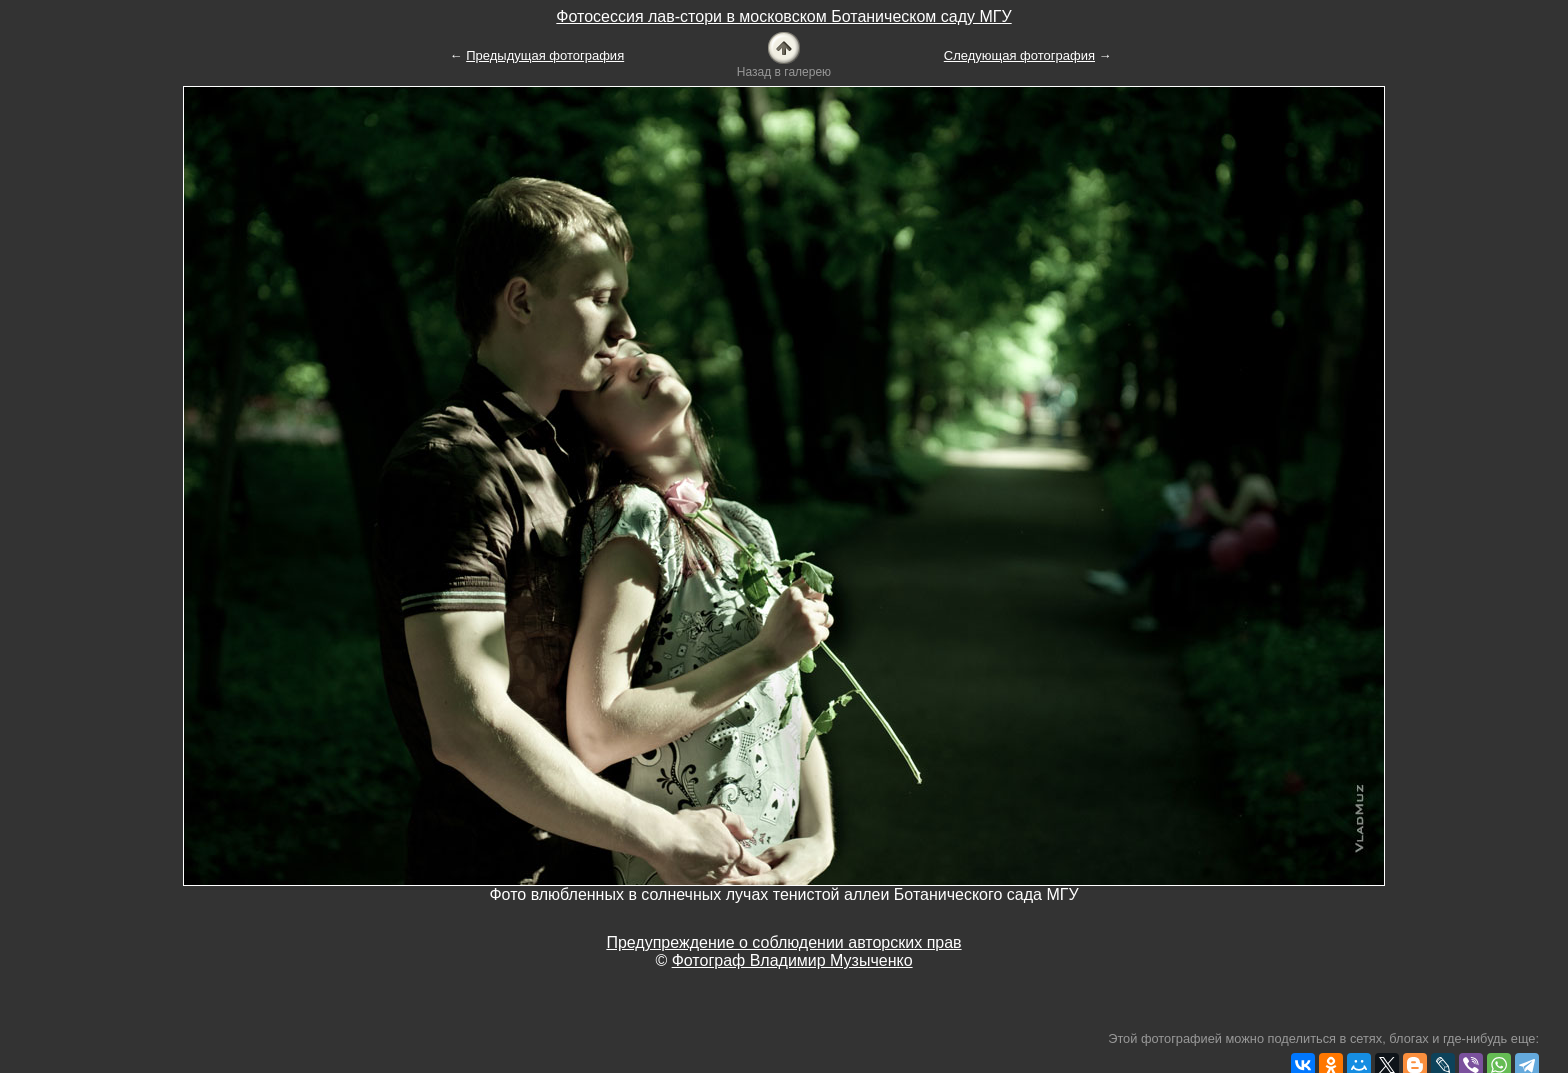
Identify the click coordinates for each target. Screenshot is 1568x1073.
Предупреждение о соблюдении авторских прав (783, 942)
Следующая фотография (1019, 55)
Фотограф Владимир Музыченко (792, 960)
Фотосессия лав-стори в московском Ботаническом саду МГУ (783, 16)
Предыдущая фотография (545, 55)
